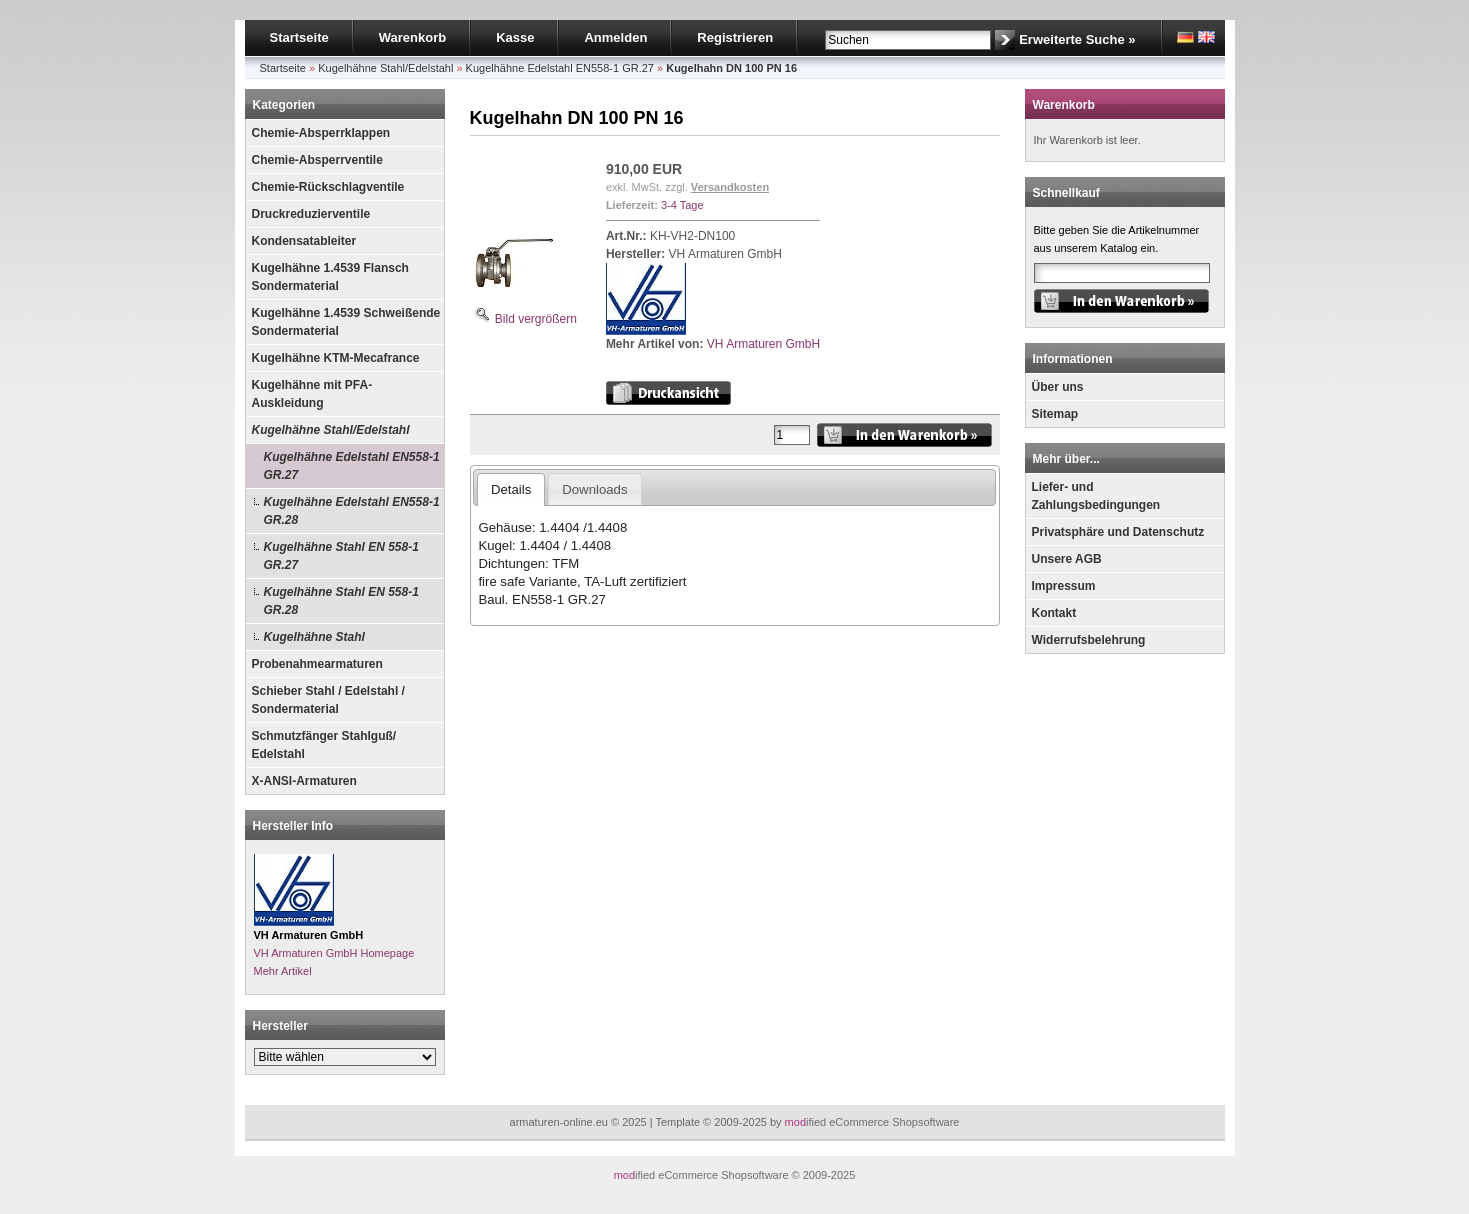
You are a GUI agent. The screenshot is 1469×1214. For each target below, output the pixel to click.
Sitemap (1055, 414)
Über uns (1058, 387)
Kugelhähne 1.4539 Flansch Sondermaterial (330, 277)
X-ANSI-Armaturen (304, 781)
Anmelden (615, 37)
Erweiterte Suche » (1077, 39)
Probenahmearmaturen (317, 664)
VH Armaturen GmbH (763, 344)
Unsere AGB (1067, 559)
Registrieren (735, 37)
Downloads (594, 489)
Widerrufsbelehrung (1089, 640)
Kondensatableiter (304, 241)
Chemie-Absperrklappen (321, 133)
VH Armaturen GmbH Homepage (334, 953)
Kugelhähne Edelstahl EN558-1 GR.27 (352, 466)
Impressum (1064, 586)
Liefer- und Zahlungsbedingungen (1096, 496)
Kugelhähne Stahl (314, 637)
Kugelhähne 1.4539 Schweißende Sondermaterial (346, 322)
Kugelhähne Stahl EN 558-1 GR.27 (341, 556)
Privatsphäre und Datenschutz (1118, 532)
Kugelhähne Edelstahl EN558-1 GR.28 (352, 511)
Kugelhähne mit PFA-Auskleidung (312, 394)
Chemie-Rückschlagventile (328, 187)
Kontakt (1054, 613)
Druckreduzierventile (311, 214)
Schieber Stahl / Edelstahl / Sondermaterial (328, 700)
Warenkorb (412, 37)
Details (511, 489)
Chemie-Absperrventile (317, 160)
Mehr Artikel (283, 971)
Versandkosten (730, 187)
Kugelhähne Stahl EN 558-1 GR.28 (341, 601)
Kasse (515, 37)
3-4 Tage (682, 205)
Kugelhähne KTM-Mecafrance (336, 358)
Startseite (299, 37)
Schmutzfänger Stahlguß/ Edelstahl (324, 745)
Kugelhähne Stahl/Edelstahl (331, 430)
